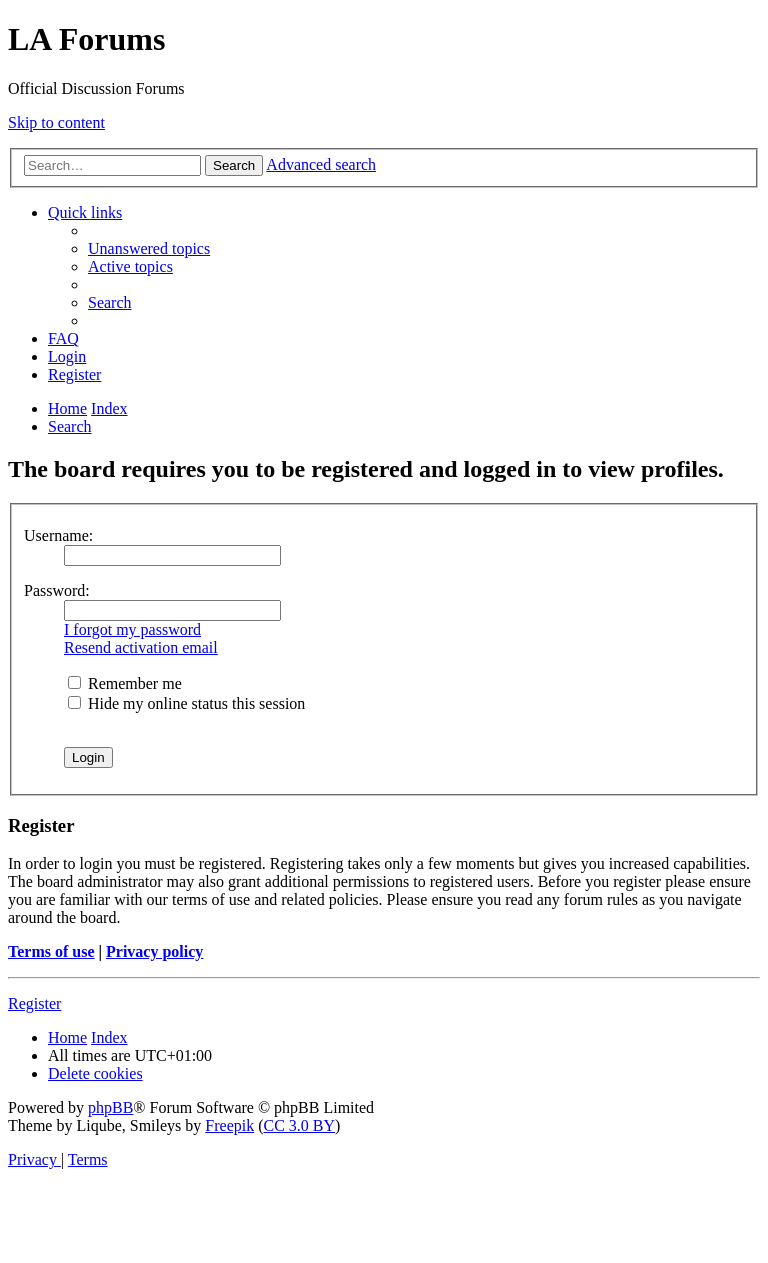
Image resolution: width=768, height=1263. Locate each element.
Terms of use (51, 951)
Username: (58, 535)
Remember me (125, 683)
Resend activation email (141, 647)
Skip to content (56, 122)
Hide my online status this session (186, 703)
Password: (57, 590)
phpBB (110, 1107)
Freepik (229, 1125)
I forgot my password (132, 629)
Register (34, 1003)
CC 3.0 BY (300, 1125)
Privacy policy (154, 951)
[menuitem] (149, 248)
